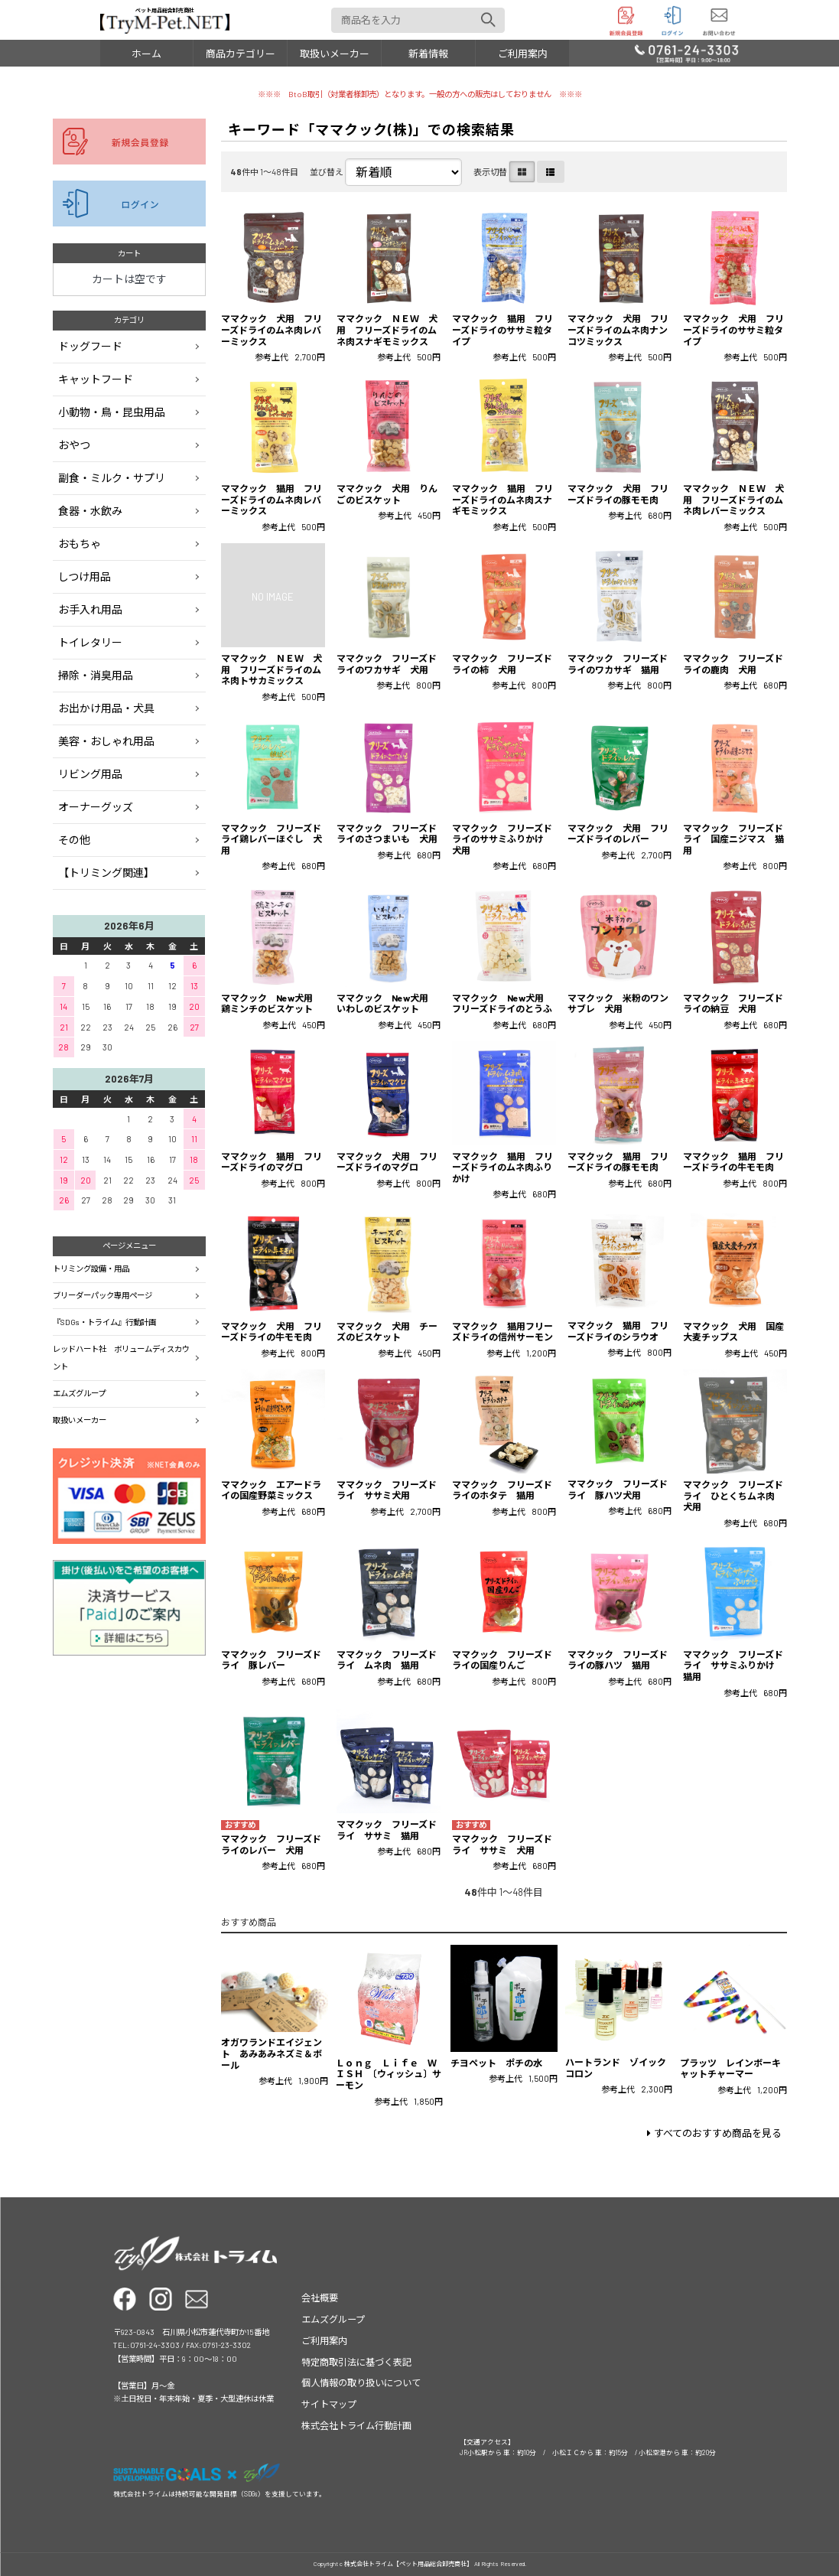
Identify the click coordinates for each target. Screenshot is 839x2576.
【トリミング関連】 (106, 872)
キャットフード (95, 379)
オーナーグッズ (95, 806)
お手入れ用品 (90, 609)
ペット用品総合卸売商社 (165, 20)
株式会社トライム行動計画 (356, 2425)
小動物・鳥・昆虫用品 (111, 411)
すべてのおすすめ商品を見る (718, 2133)
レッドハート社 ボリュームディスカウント (121, 1358)
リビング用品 (90, 773)
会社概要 (319, 2297)
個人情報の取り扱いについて (361, 2382)
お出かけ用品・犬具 (106, 708)
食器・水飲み (90, 510)
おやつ (74, 444)
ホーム (146, 53)
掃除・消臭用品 (95, 675)
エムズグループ (79, 1393)
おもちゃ (79, 543)
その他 (74, 839)
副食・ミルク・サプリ (111, 477)
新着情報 (428, 53)
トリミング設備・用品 (91, 1268)
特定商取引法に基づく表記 (356, 2361)
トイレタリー (90, 642)
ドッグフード (90, 346)
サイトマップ (328, 2404)
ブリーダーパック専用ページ (102, 1295)
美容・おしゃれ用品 (106, 740)
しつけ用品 (84, 576)
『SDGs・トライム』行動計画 (104, 1322)
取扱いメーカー (334, 53)
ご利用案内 (523, 53)
